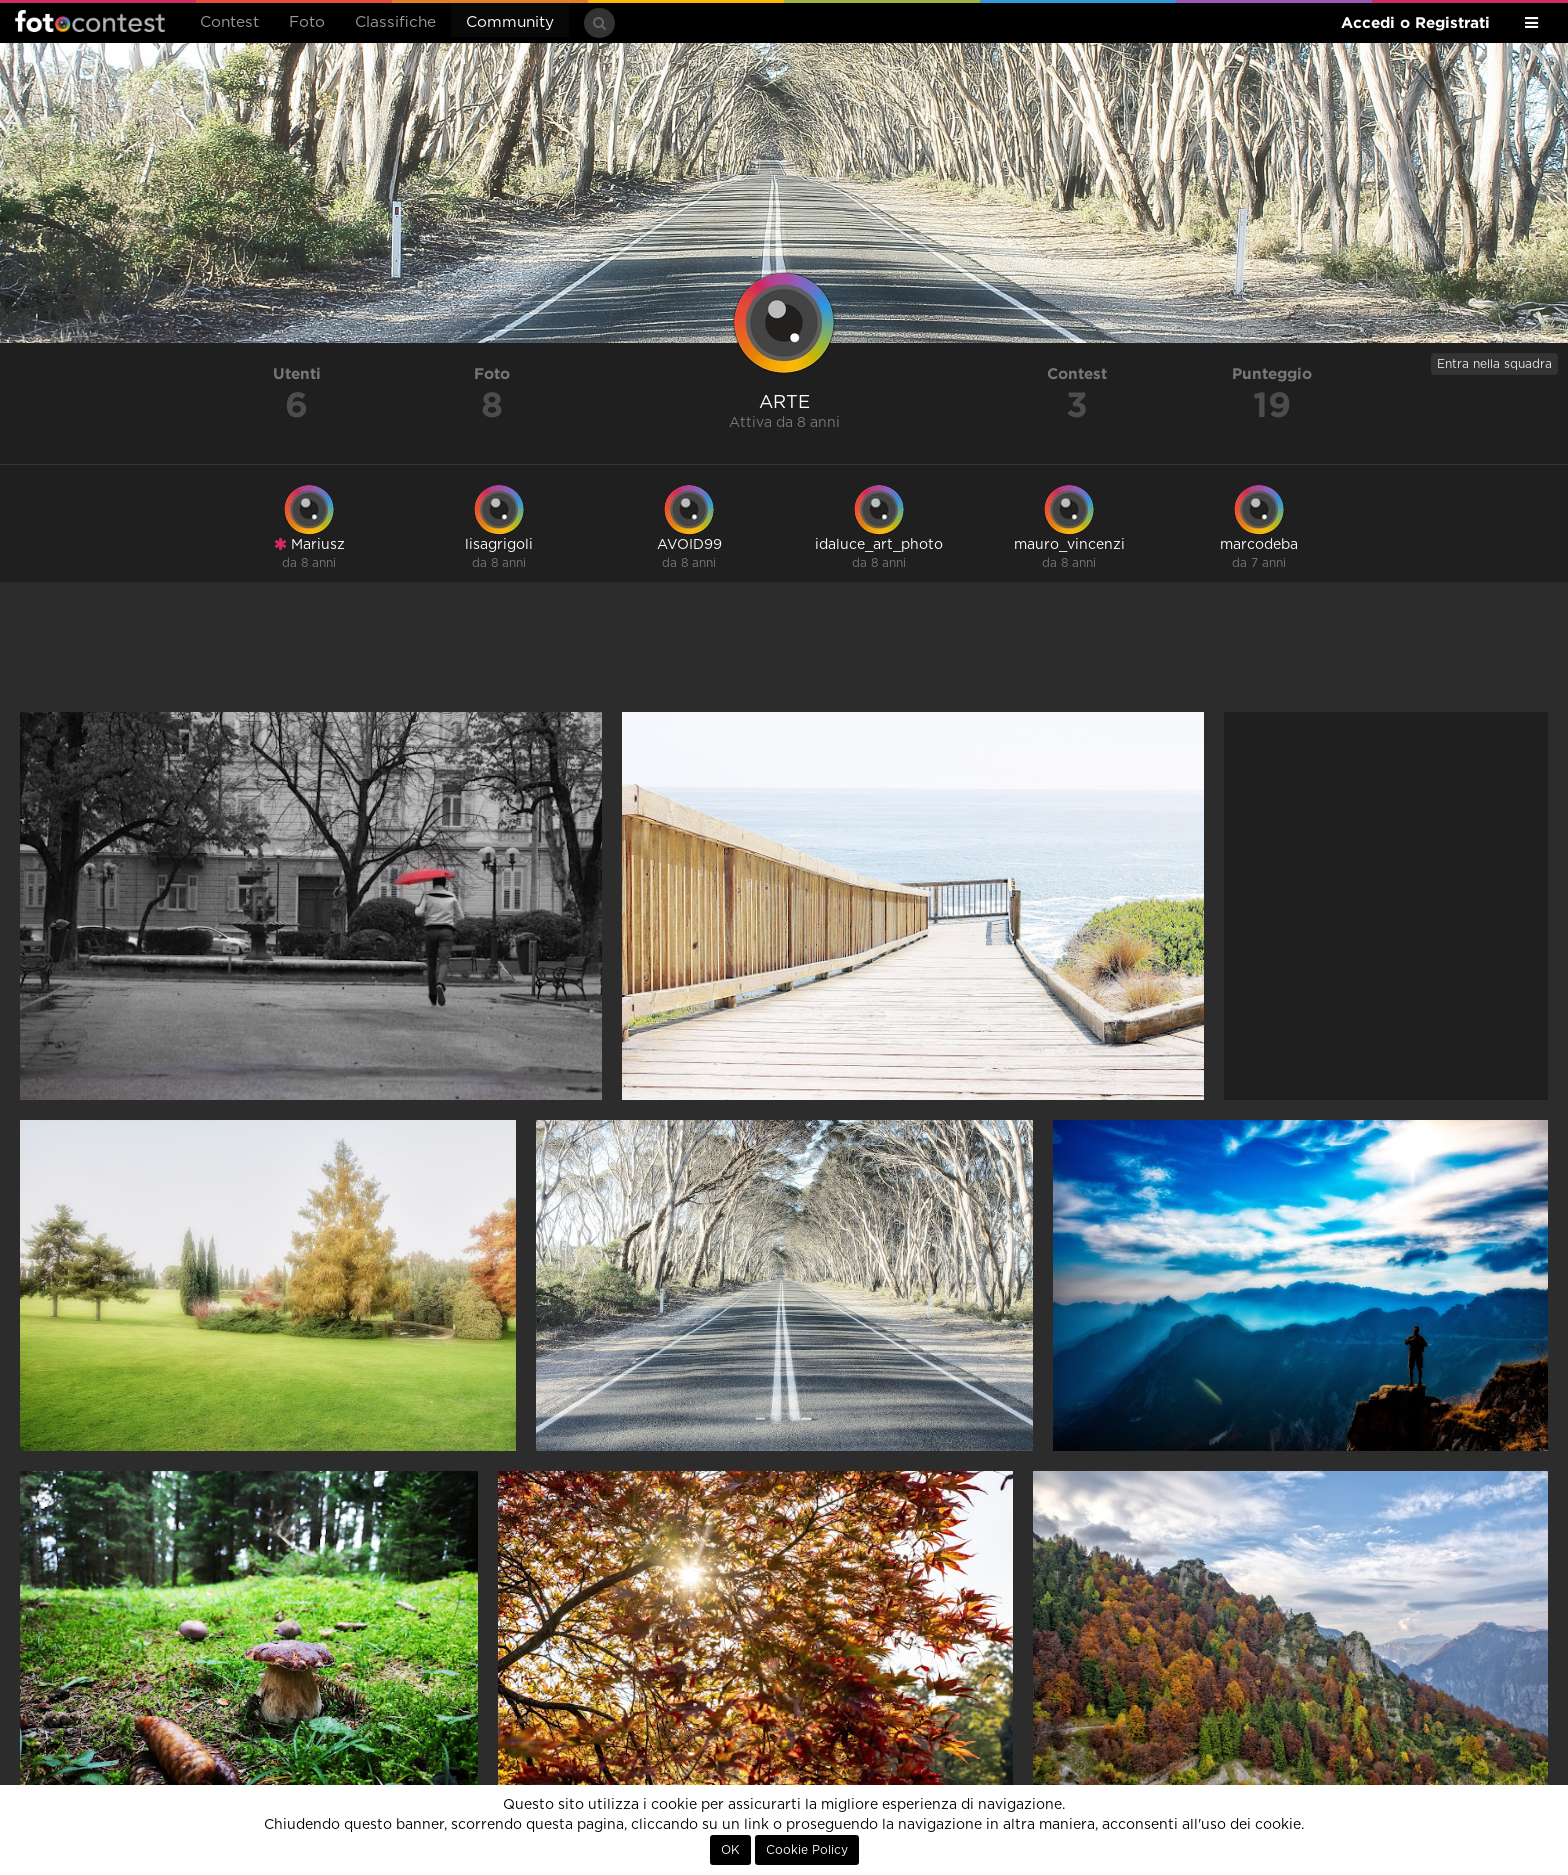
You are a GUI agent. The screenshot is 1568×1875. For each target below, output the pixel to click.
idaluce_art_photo (879, 545)
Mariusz (309, 544)
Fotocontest (90, 21)
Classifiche (395, 22)
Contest (229, 22)
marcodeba (1259, 545)
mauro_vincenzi (1069, 545)
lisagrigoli (499, 545)
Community (510, 22)
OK (730, 1850)
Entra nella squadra (1494, 364)
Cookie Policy (807, 1850)
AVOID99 (689, 545)
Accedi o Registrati (1415, 22)
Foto (307, 22)
